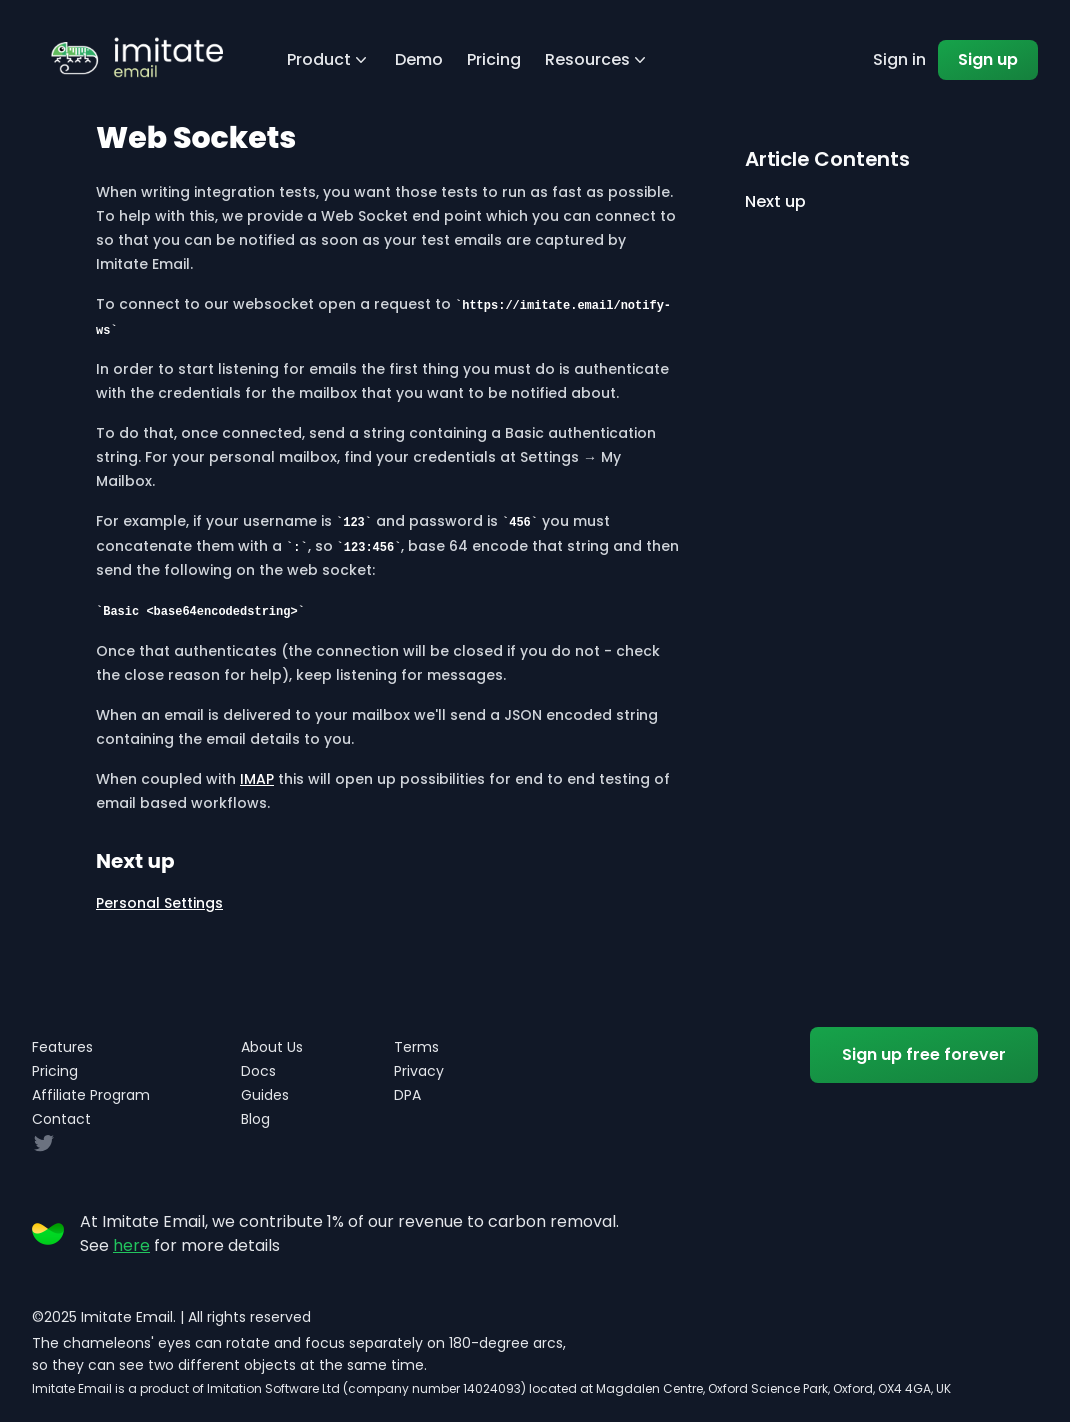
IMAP (257, 779)
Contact (61, 1119)
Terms (416, 1047)
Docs (258, 1071)
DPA (407, 1095)
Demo (419, 59)
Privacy (419, 1071)
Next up (775, 201)
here (131, 1245)
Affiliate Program (91, 1095)
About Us (272, 1047)
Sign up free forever (924, 1054)
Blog (255, 1119)
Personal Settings (159, 903)
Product (329, 59)
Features (62, 1047)
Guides (265, 1095)
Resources (597, 59)
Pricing (494, 59)
